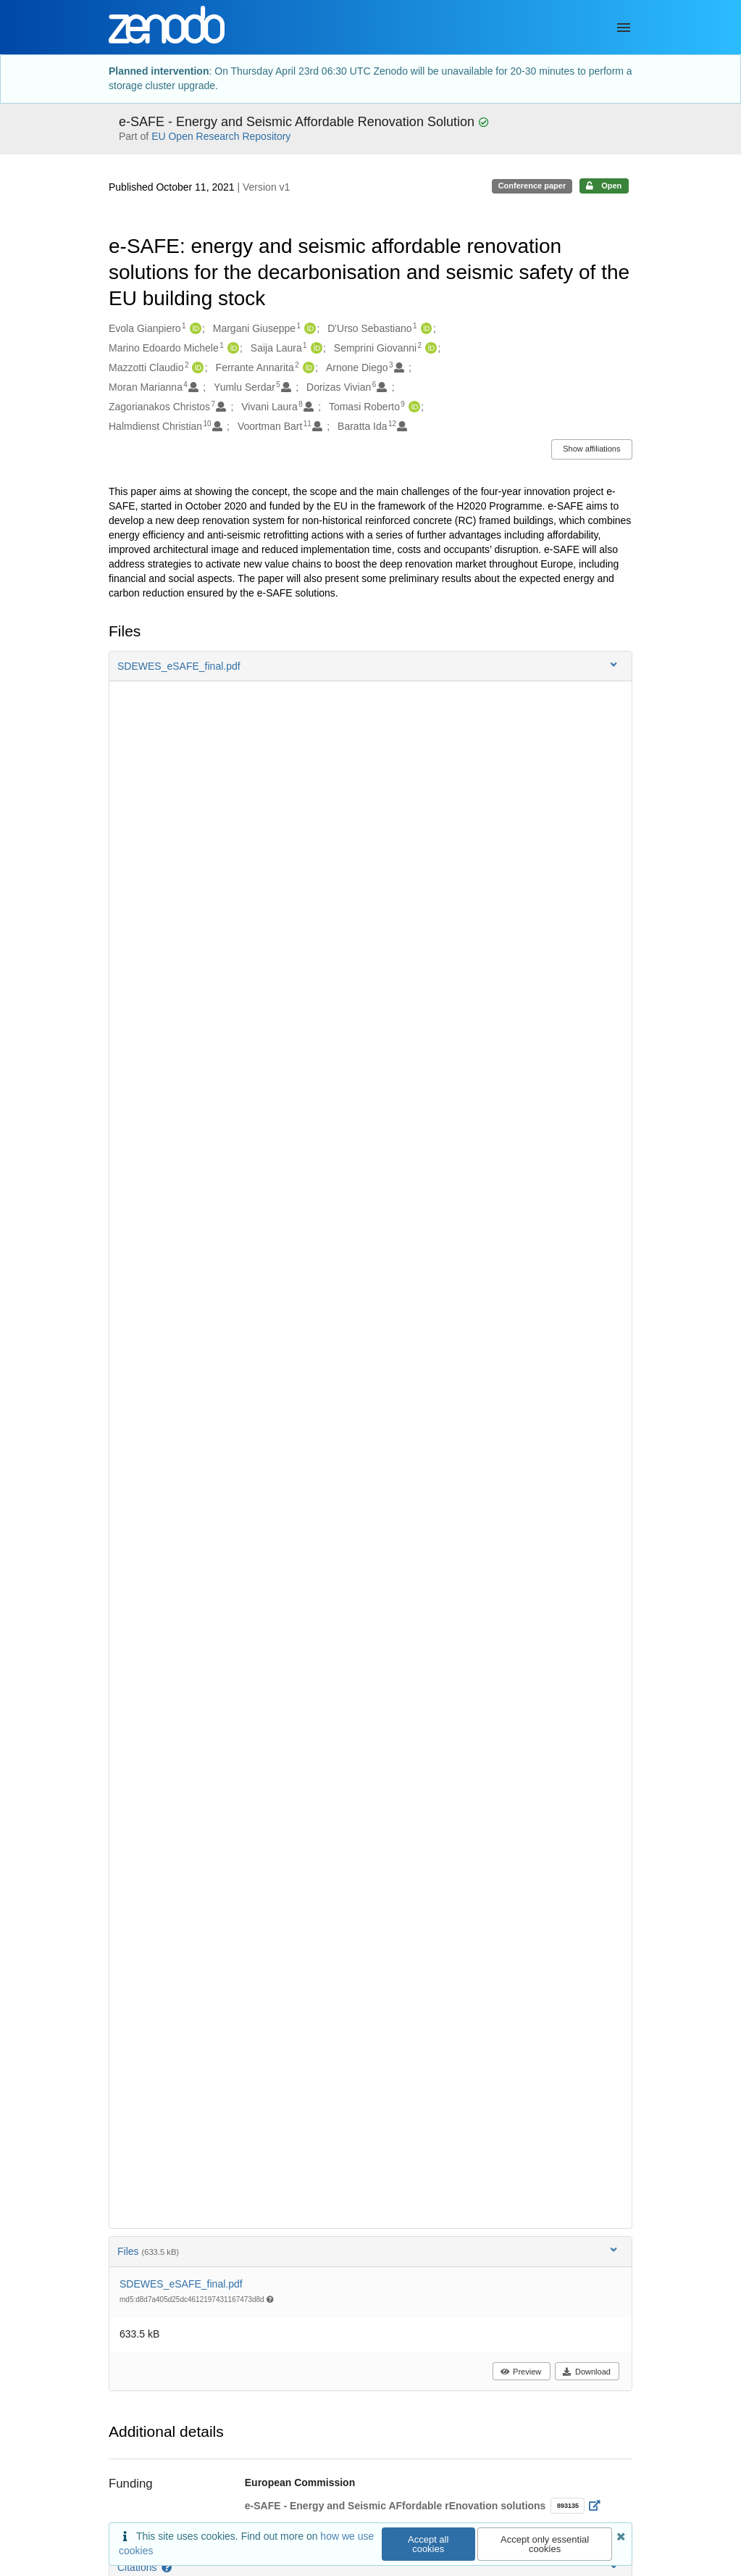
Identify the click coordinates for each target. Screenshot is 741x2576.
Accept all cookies (428, 2544)
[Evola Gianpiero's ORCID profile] (193, 329)
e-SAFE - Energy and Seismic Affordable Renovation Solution (298, 122)
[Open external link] (598, 2505)
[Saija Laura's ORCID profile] (314, 348)
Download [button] (586, 2371)
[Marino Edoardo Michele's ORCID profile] (231, 348)
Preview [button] (520, 2371)
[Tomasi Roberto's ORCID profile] (412, 407)
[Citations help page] (167, 2567)
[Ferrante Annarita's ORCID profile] (306, 368)
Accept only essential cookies (545, 2544)
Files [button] (368, 2251)
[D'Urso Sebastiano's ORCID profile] (424, 329)
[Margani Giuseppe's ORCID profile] (308, 329)
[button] (370, 666)
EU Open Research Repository (220, 136)
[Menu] (623, 28)
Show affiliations (591, 448)
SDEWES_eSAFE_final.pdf (181, 2284)
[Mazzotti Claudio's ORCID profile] (196, 368)
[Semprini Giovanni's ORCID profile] (429, 348)
